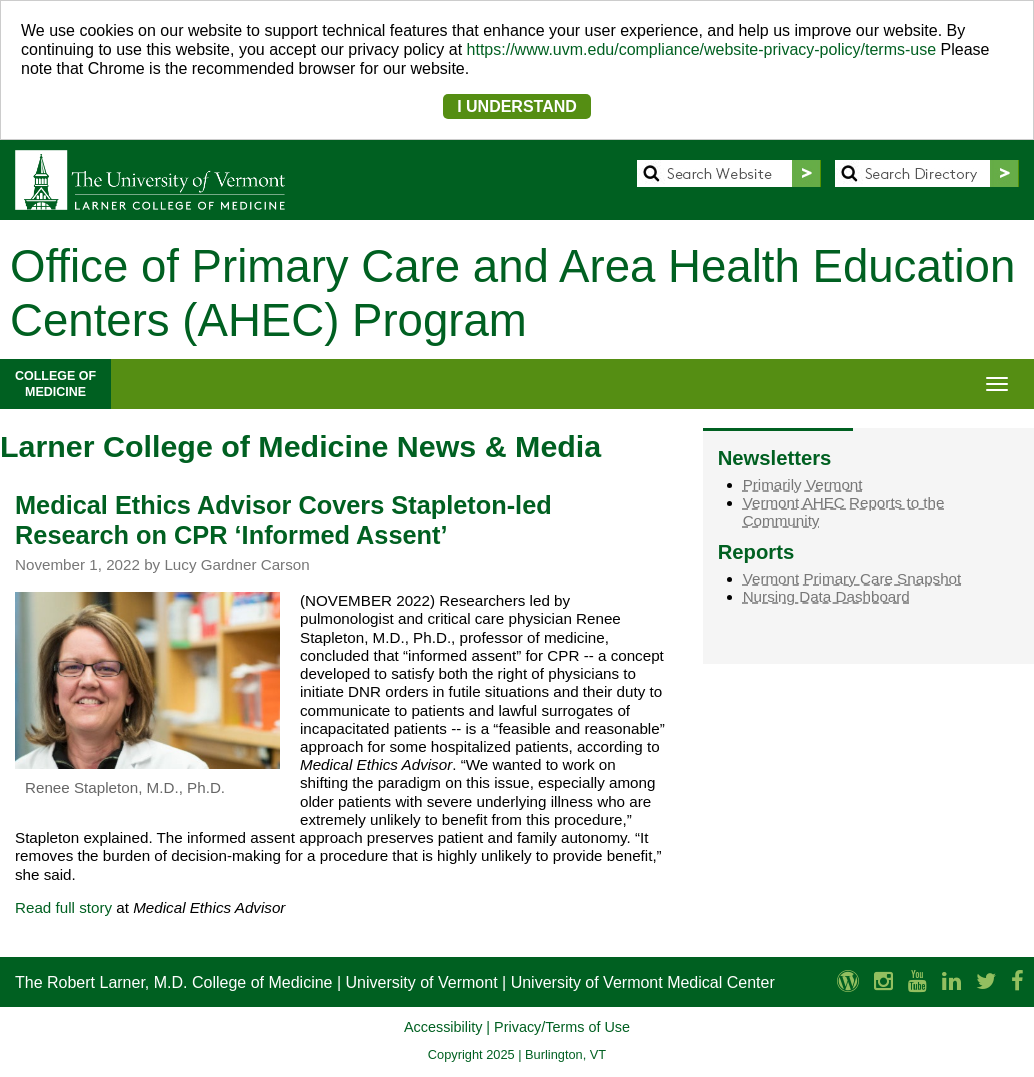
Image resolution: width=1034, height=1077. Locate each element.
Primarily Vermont (803, 484)
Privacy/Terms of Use (562, 1027)
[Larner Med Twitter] (986, 981)
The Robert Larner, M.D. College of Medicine (173, 982)
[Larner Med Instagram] (883, 981)
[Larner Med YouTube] (917, 981)
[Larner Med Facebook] (1017, 981)
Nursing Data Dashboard (826, 596)
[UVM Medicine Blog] (848, 981)
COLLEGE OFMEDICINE (55, 384)
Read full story (63, 907)
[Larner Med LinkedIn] (951, 981)
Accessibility (443, 1027)
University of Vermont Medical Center (643, 982)
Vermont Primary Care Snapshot (852, 578)
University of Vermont (422, 982)
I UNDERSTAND (517, 106)
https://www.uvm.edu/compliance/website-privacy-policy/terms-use (702, 49)
